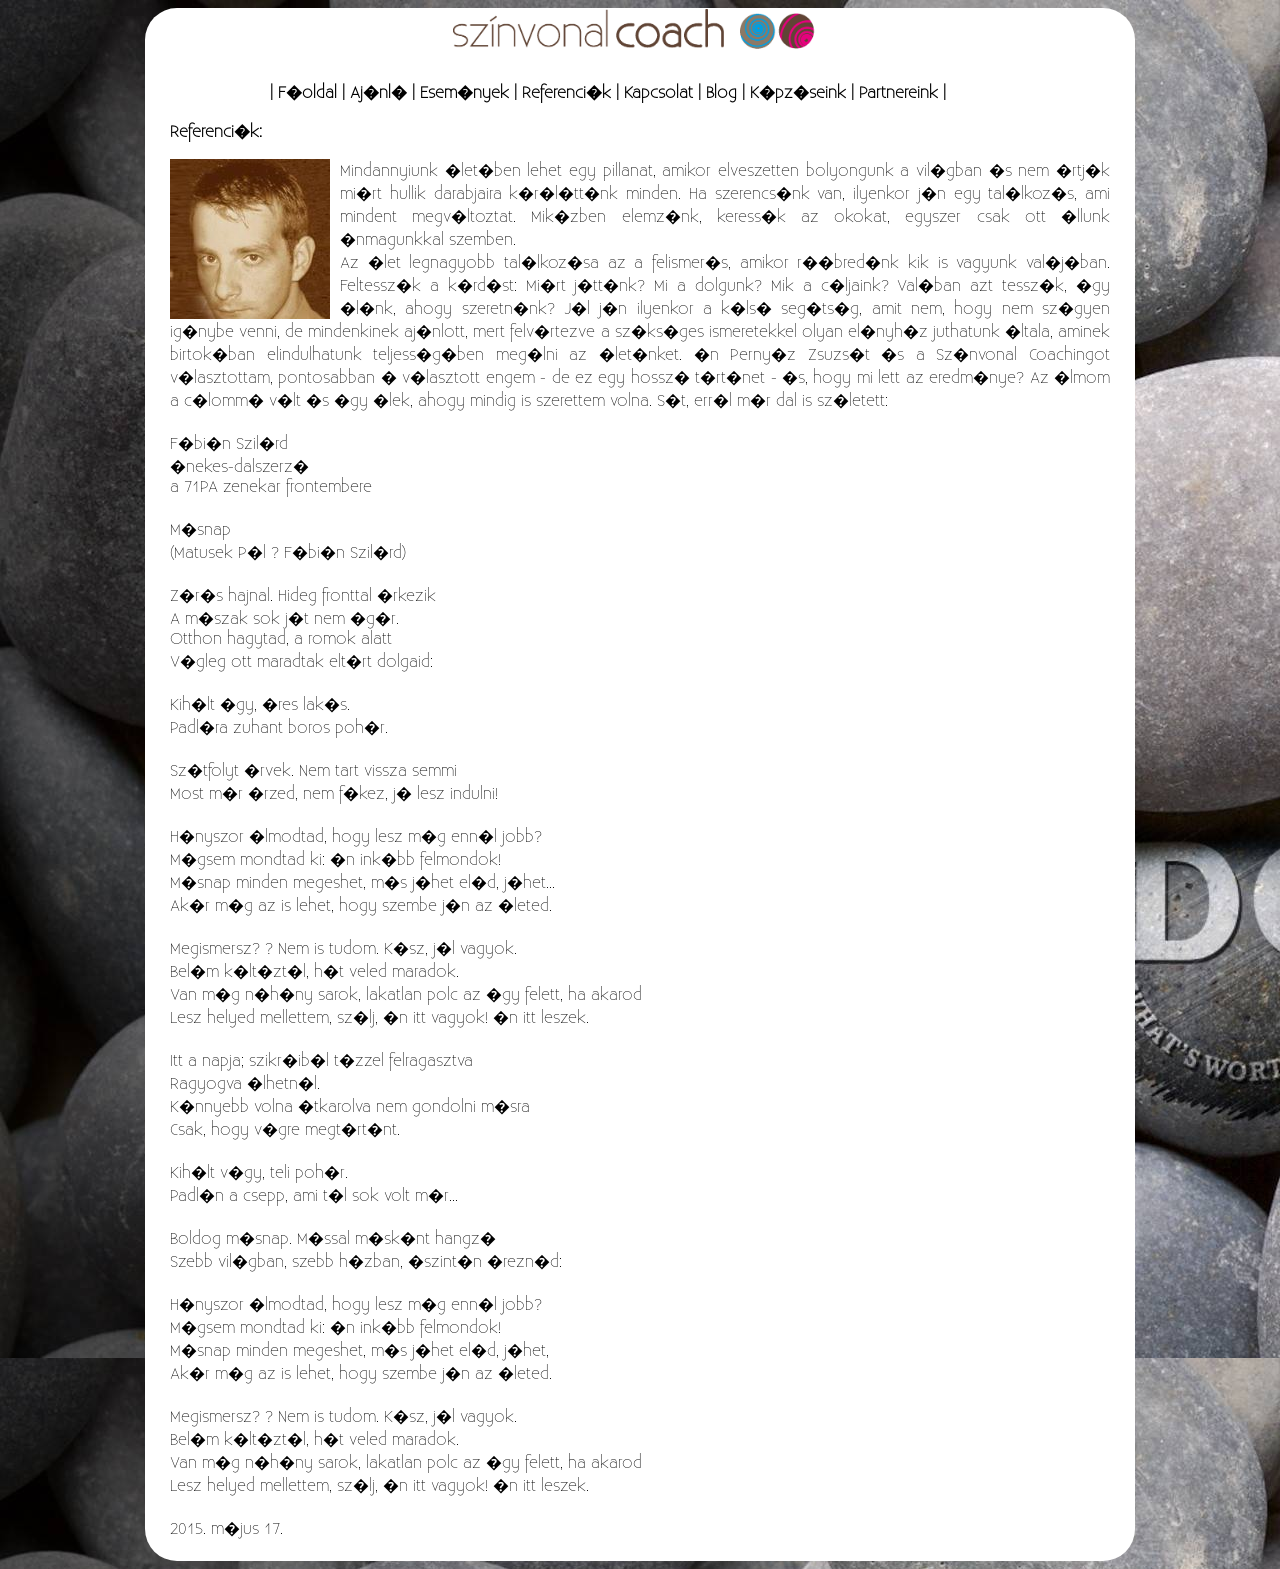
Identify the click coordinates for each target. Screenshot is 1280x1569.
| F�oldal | (307, 93)
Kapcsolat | (662, 93)
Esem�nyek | (468, 93)
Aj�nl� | (382, 93)
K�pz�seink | (802, 93)
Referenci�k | (570, 93)
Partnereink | (902, 93)
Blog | (725, 93)
